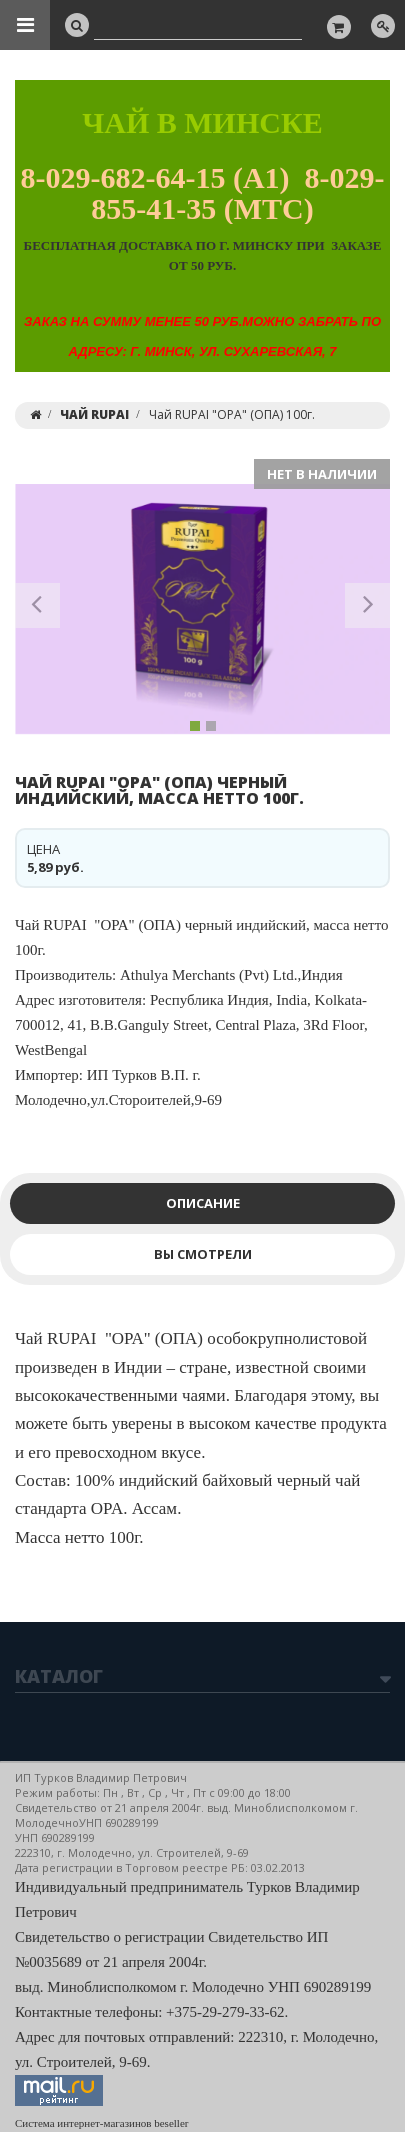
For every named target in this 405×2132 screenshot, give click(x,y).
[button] (37, 609)
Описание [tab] (203, 1203)
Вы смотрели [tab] (203, 1254)
